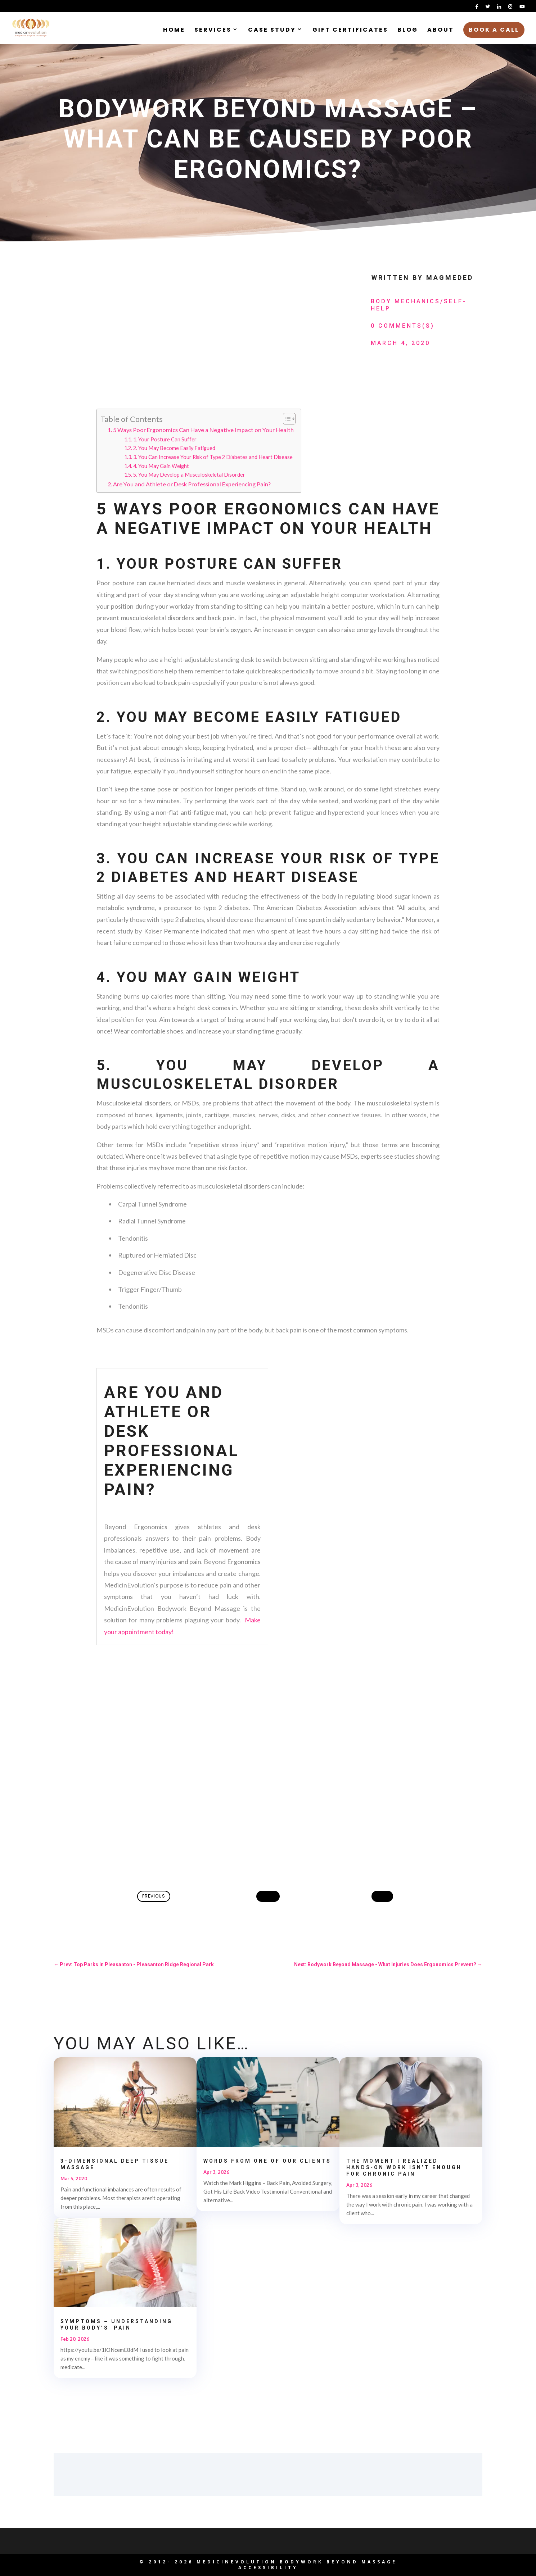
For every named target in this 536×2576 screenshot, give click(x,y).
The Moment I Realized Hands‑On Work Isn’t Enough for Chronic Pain (404, 2167)
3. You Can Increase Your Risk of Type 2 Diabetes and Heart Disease (213, 457)
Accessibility (268, 2567)
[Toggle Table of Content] (286, 419)
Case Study (272, 31)
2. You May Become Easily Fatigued (174, 448)
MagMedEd (449, 277)
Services (212, 31)
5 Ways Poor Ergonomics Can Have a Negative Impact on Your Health (203, 429)
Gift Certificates (350, 31)
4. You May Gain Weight (161, 466)
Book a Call (494, 30)
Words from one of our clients (267, 2161)
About (440, 31)
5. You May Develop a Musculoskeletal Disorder (189, 475)
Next (382, 1896)
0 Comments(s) (402, 325)
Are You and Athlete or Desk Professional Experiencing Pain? (192, 484)
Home (174, 31)
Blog (407, 31)
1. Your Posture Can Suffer (165, 439)
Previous (153, 1896)
